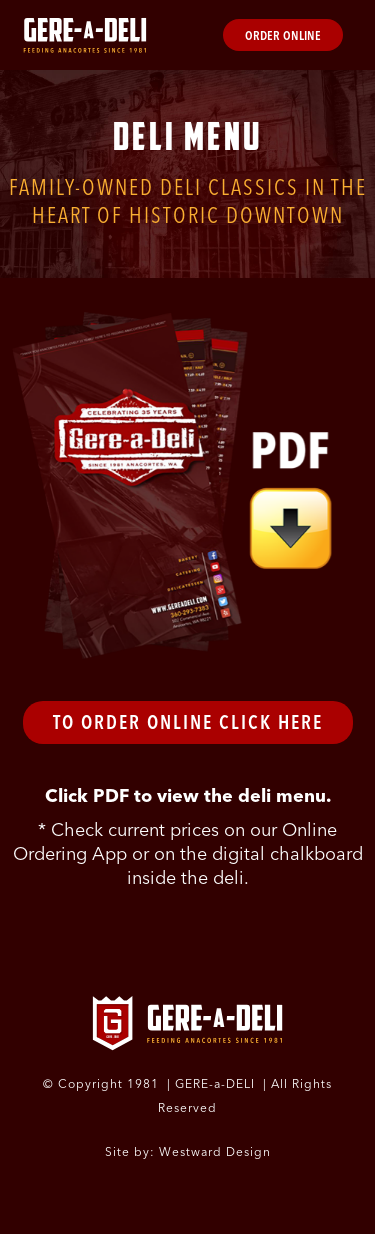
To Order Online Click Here (188, 722)
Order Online (283, 35)
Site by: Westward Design (188, 1151)
